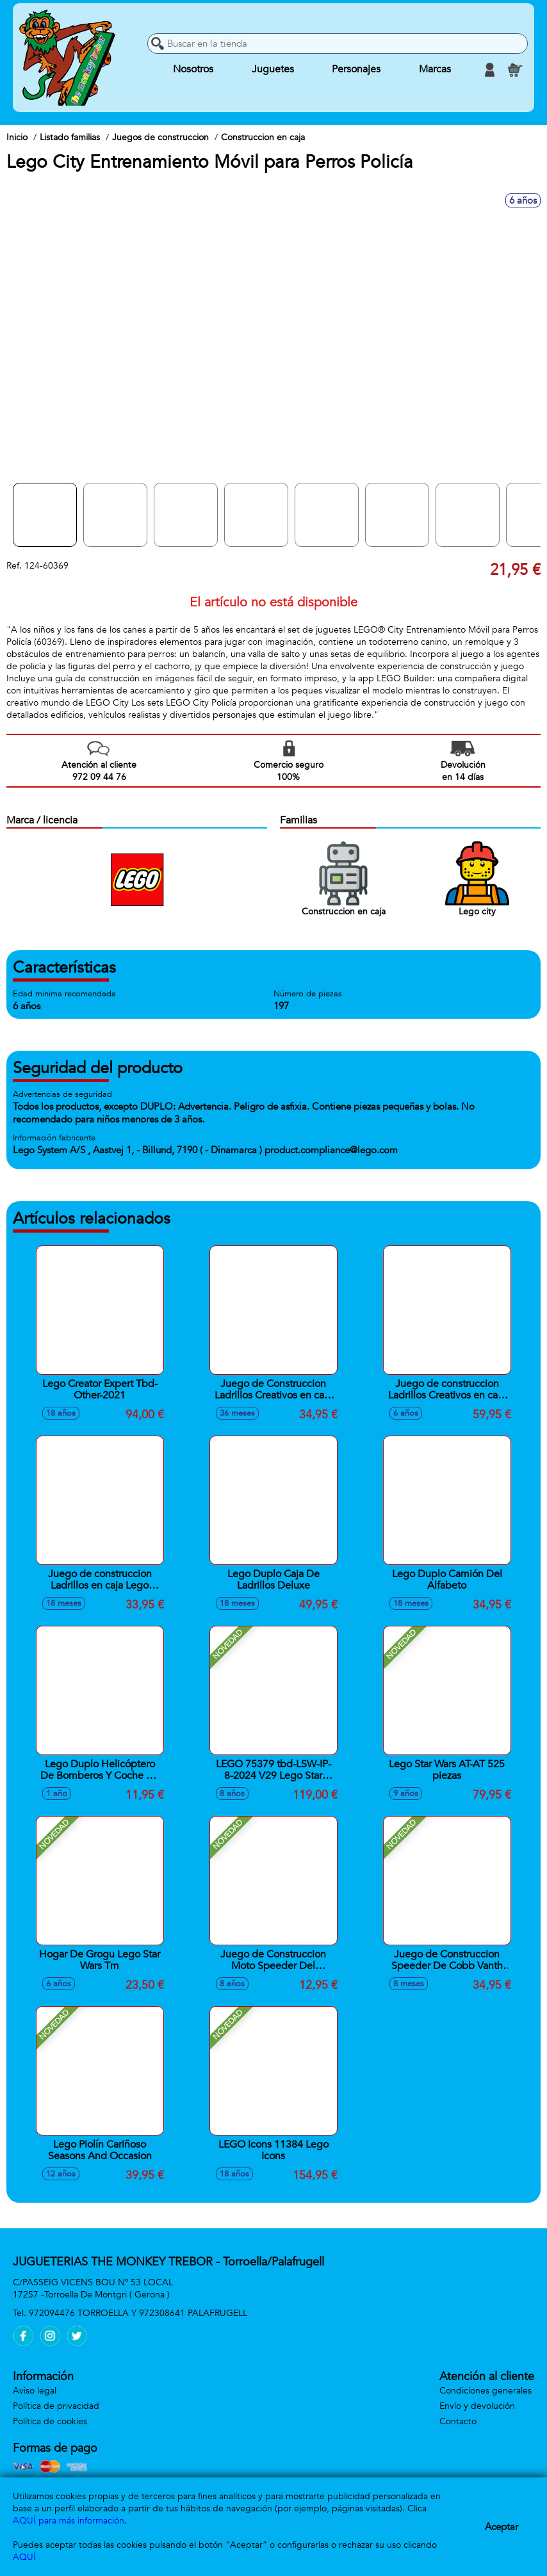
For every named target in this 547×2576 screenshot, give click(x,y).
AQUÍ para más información (68, 2521)
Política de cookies (50, 2421)
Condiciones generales (485, 2391)
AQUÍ (24, 2557)
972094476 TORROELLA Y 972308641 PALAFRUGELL (138, 2313)
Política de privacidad (56, 2406)
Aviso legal (34, 2391)
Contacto (458, 2421)
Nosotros (193, 70)
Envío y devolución (477, 2406)
